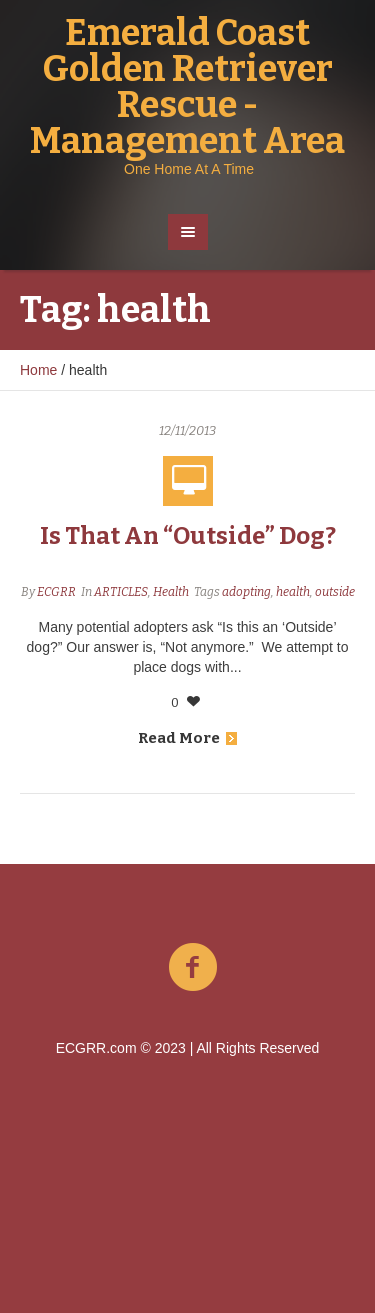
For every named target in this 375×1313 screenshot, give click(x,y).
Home (38, 370)
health (293, 592)
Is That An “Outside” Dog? (188, 536)
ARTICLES (121, 592)
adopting (246, 592)
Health (171, 592)
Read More (187, 738)
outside (335, 592)
